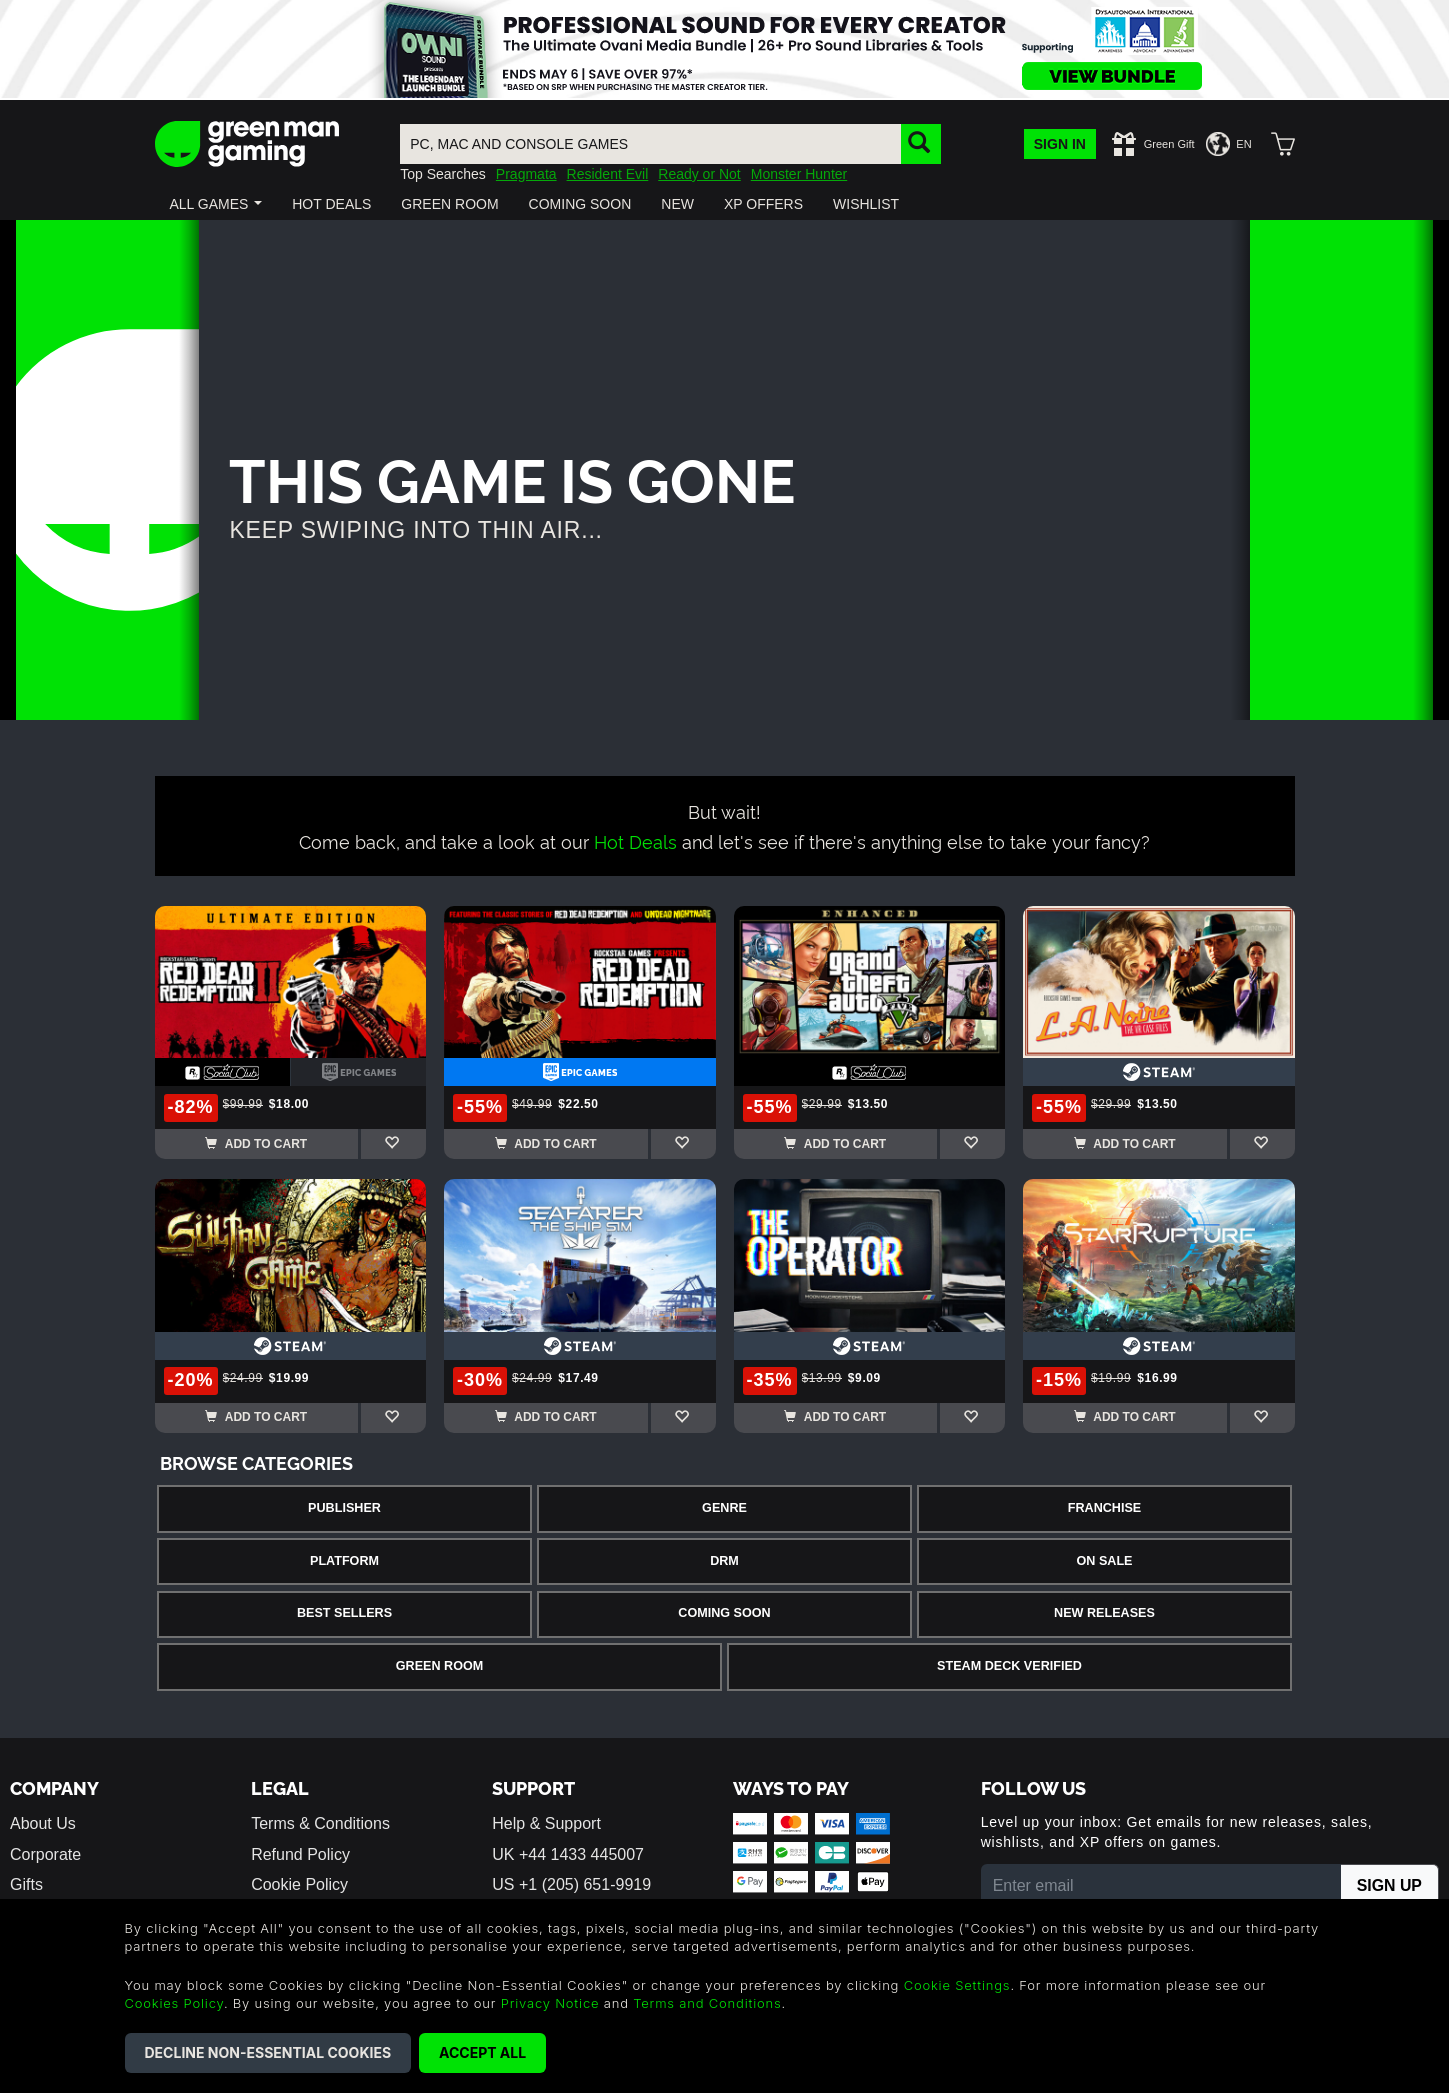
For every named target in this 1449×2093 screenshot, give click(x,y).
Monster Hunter (799, 174)
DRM (724, 1561)
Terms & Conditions (320, 1823)
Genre (724, 1508)
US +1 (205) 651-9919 (571, 1884)
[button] (216, 204)
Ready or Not (699, 174)
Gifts (26, 1884)
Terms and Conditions (707, 2003)
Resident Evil (608, 174)
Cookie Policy (299, 1884)
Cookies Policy (174, 2003)
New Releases (1104, 1613)
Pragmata (526, 174)
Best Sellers (344, 1613)
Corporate (45, 1854)
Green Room (439, 1666)
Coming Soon (724, 1613)
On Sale (1105, 1561)
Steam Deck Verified (1009, 1666)
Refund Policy (300, 1854)
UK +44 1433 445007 (568, 1854)
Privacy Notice (550, 2003)
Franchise (1104, 1508)
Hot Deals (635, 840)
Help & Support (546, 1823)
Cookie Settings (957, 1985)
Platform (344, 1561)
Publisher (344, 1508)
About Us (43, 1823)
